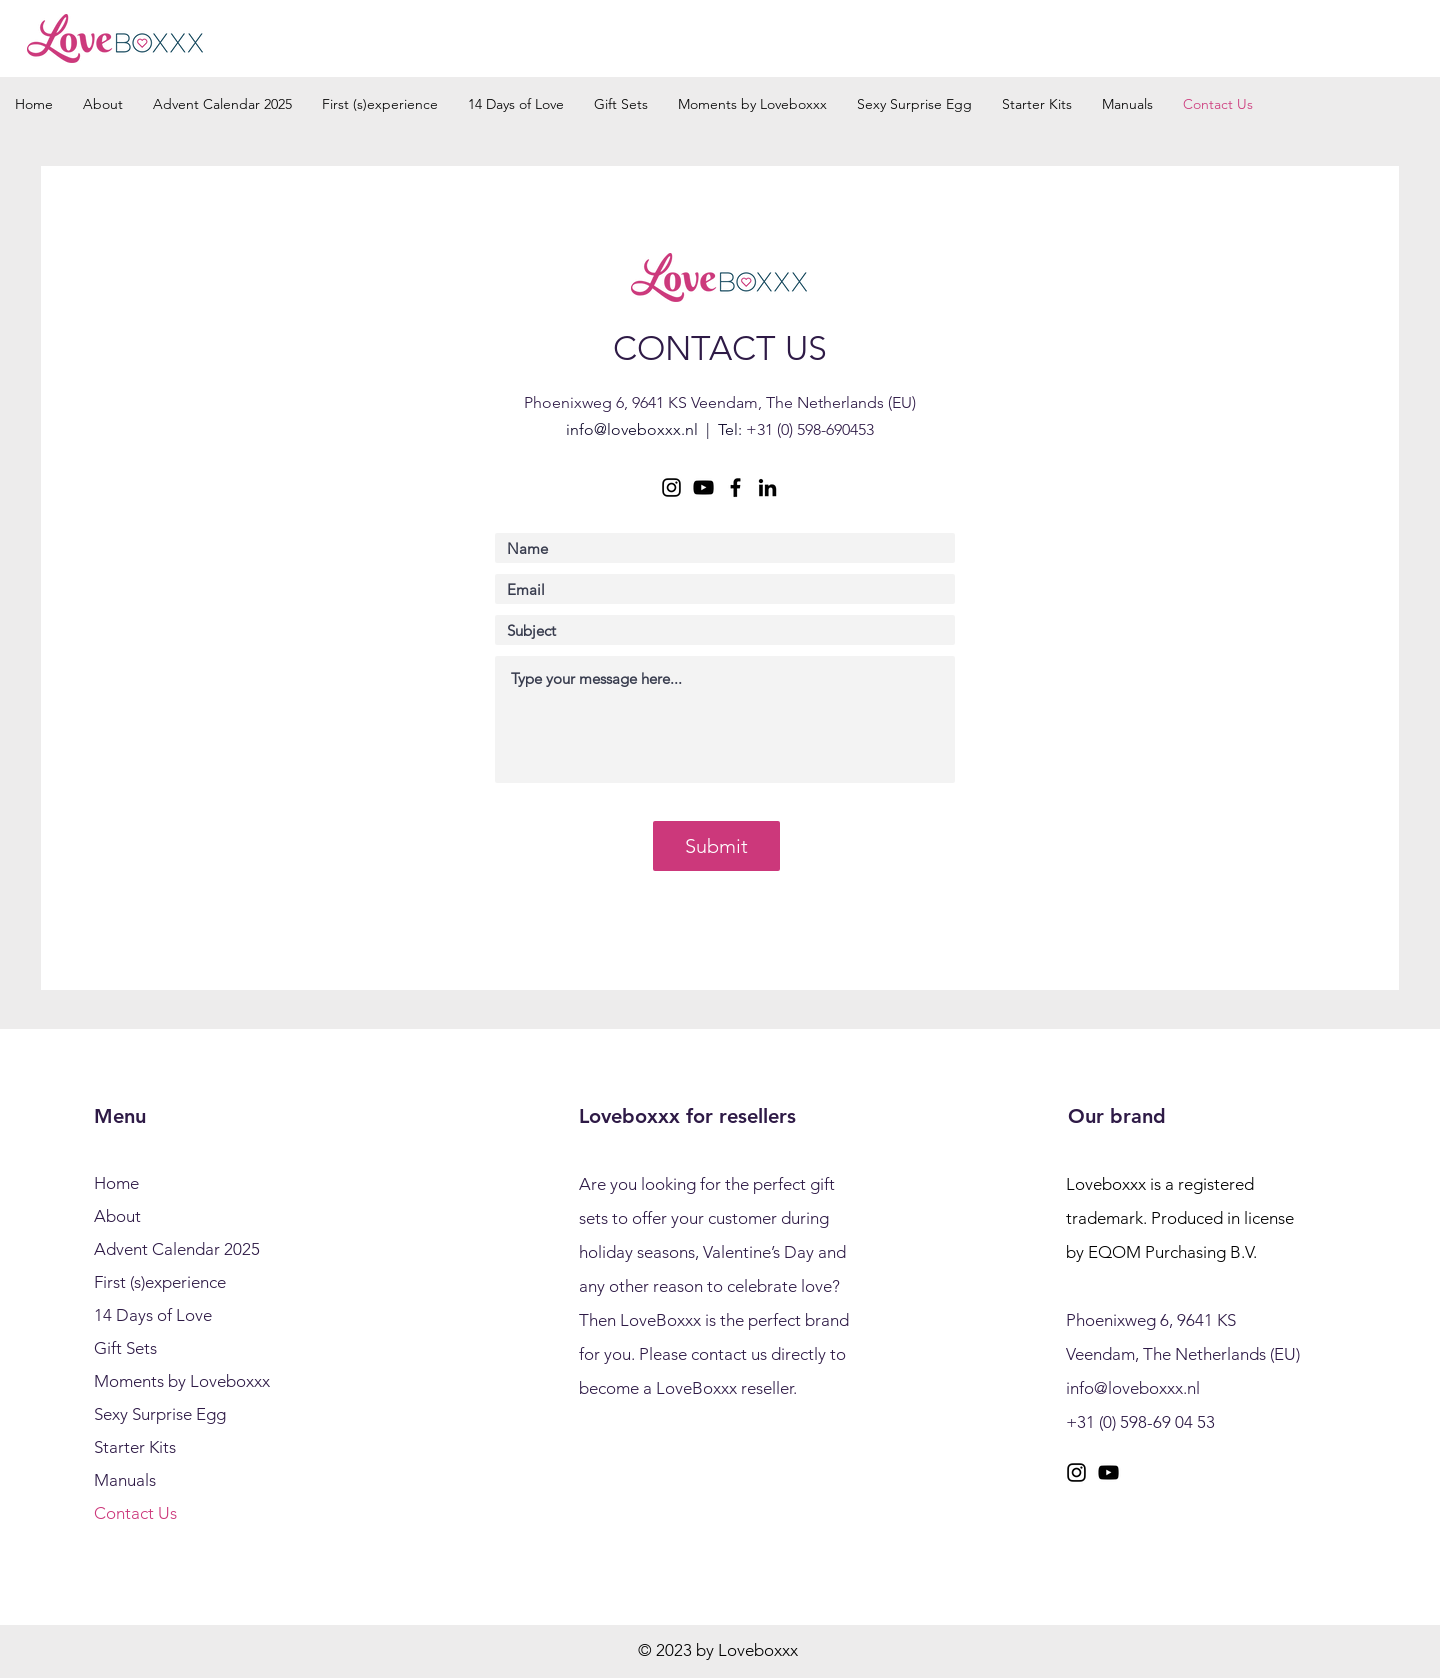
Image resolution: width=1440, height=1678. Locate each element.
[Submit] (716, 846)
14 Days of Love (153, 1315)
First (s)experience (160, 1282)
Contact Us (135, 1513)
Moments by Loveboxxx (182, 1381)
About (117, 1216)
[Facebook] (735, 487)
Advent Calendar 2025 (177, 1249)
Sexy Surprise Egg (160, 1414)
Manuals (125, 1480)
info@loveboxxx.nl (632, 429)
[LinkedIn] (767, 487)
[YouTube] (703, 487)
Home (116, 1183)
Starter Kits (135, 1447)
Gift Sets (125, 1348)
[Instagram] (671, 487)
